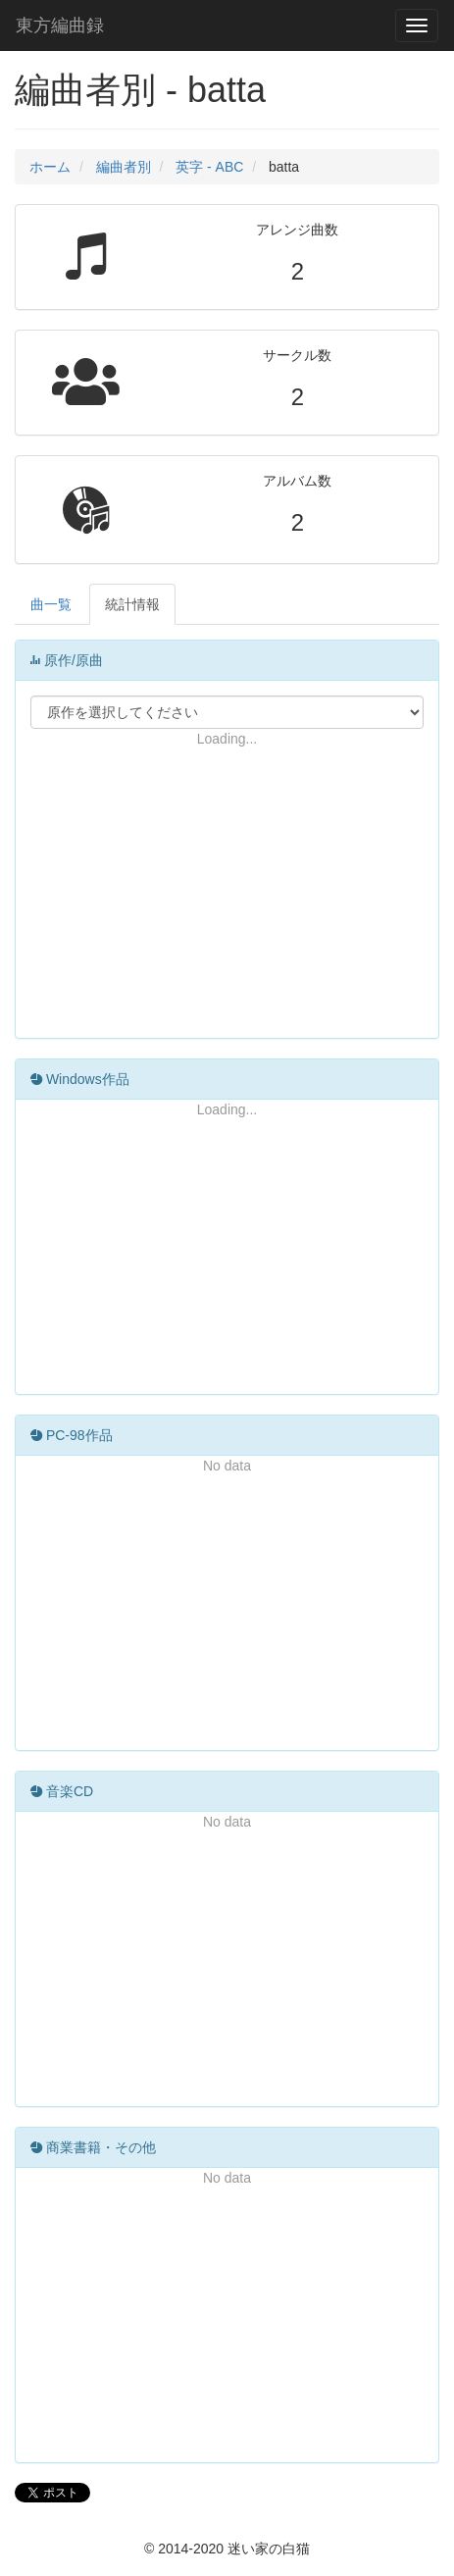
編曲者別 (123, 167)
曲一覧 (51, 604)
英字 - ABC (209, 167)
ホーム (50, 167)
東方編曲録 (60, 25)
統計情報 (132, 604)
